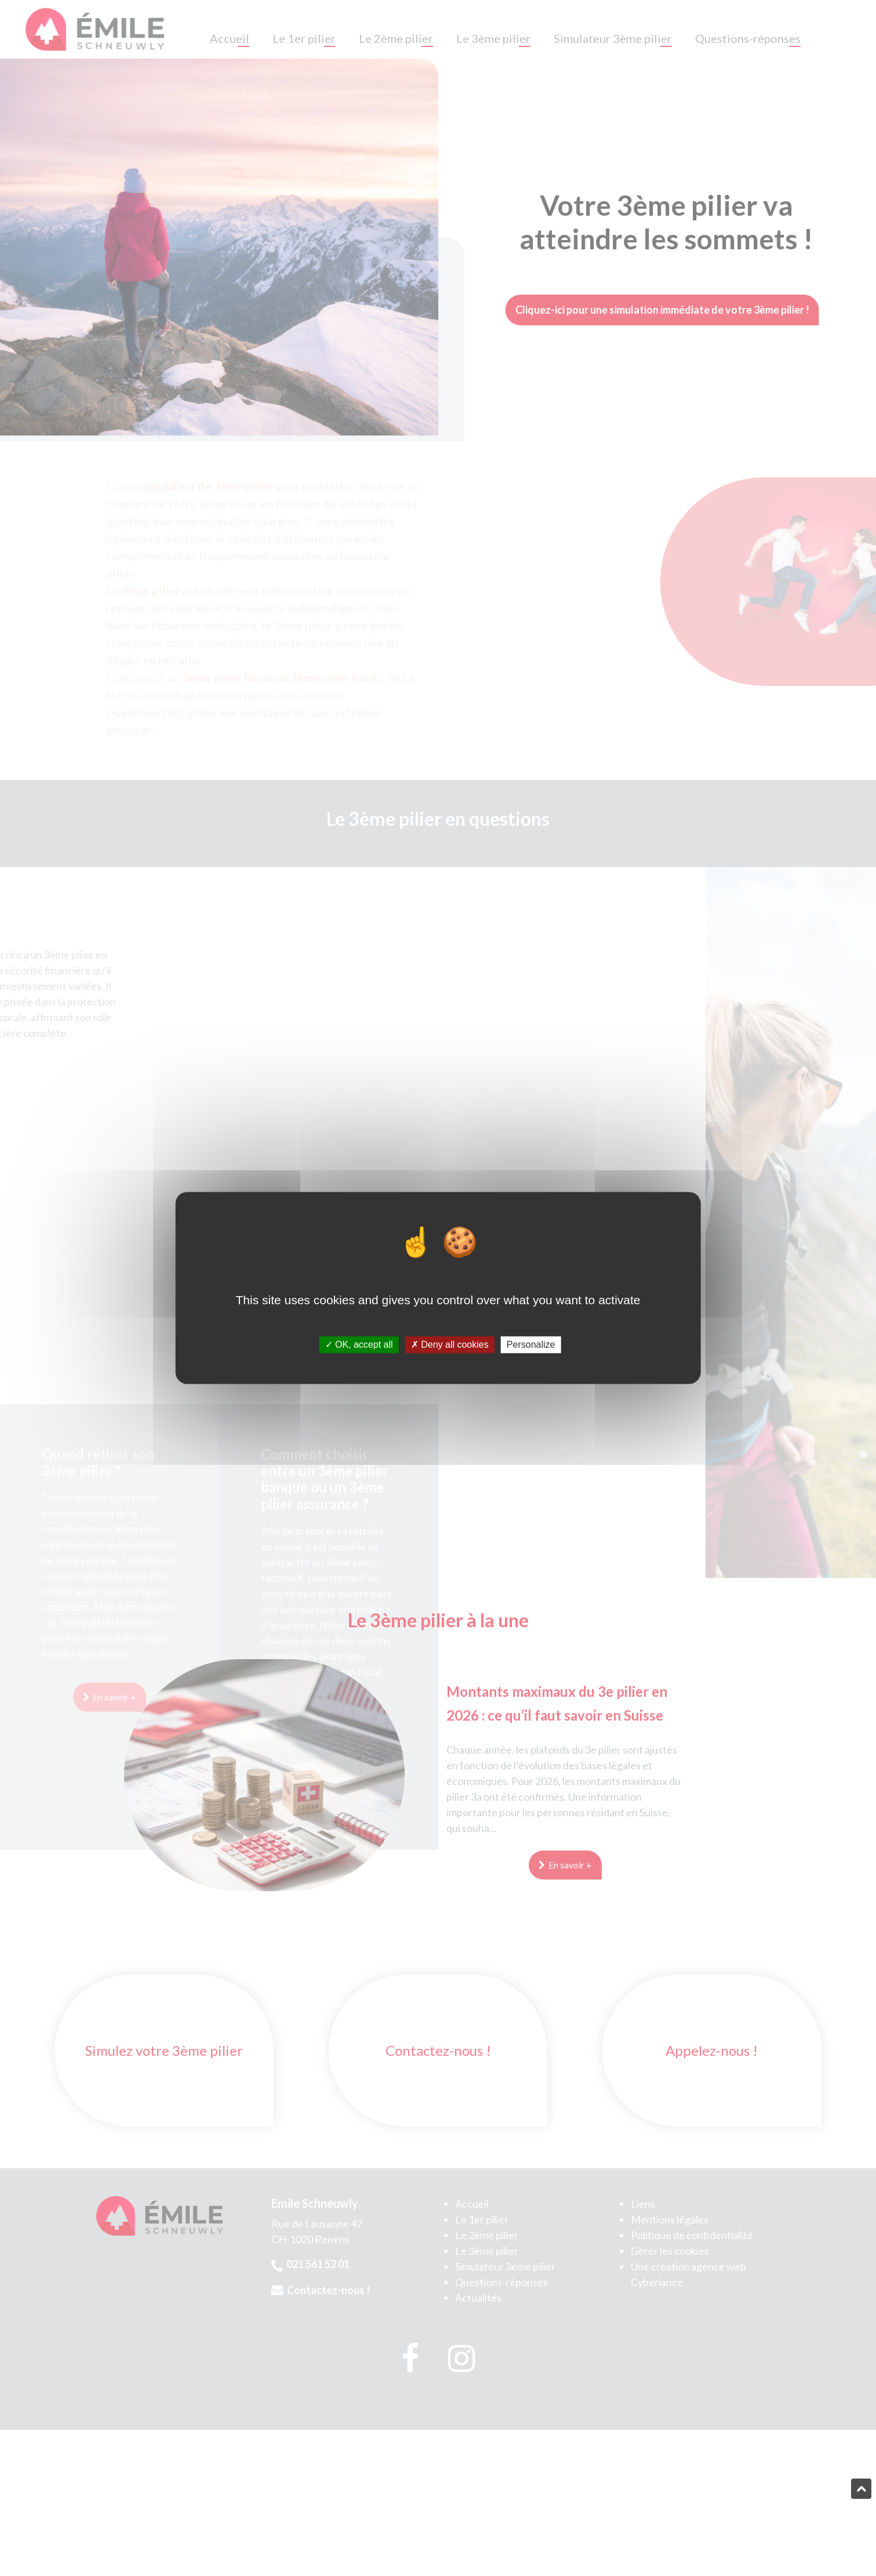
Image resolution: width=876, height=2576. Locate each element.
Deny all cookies (450, 1344)
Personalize (531, 1344)
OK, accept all (359, 1344)
